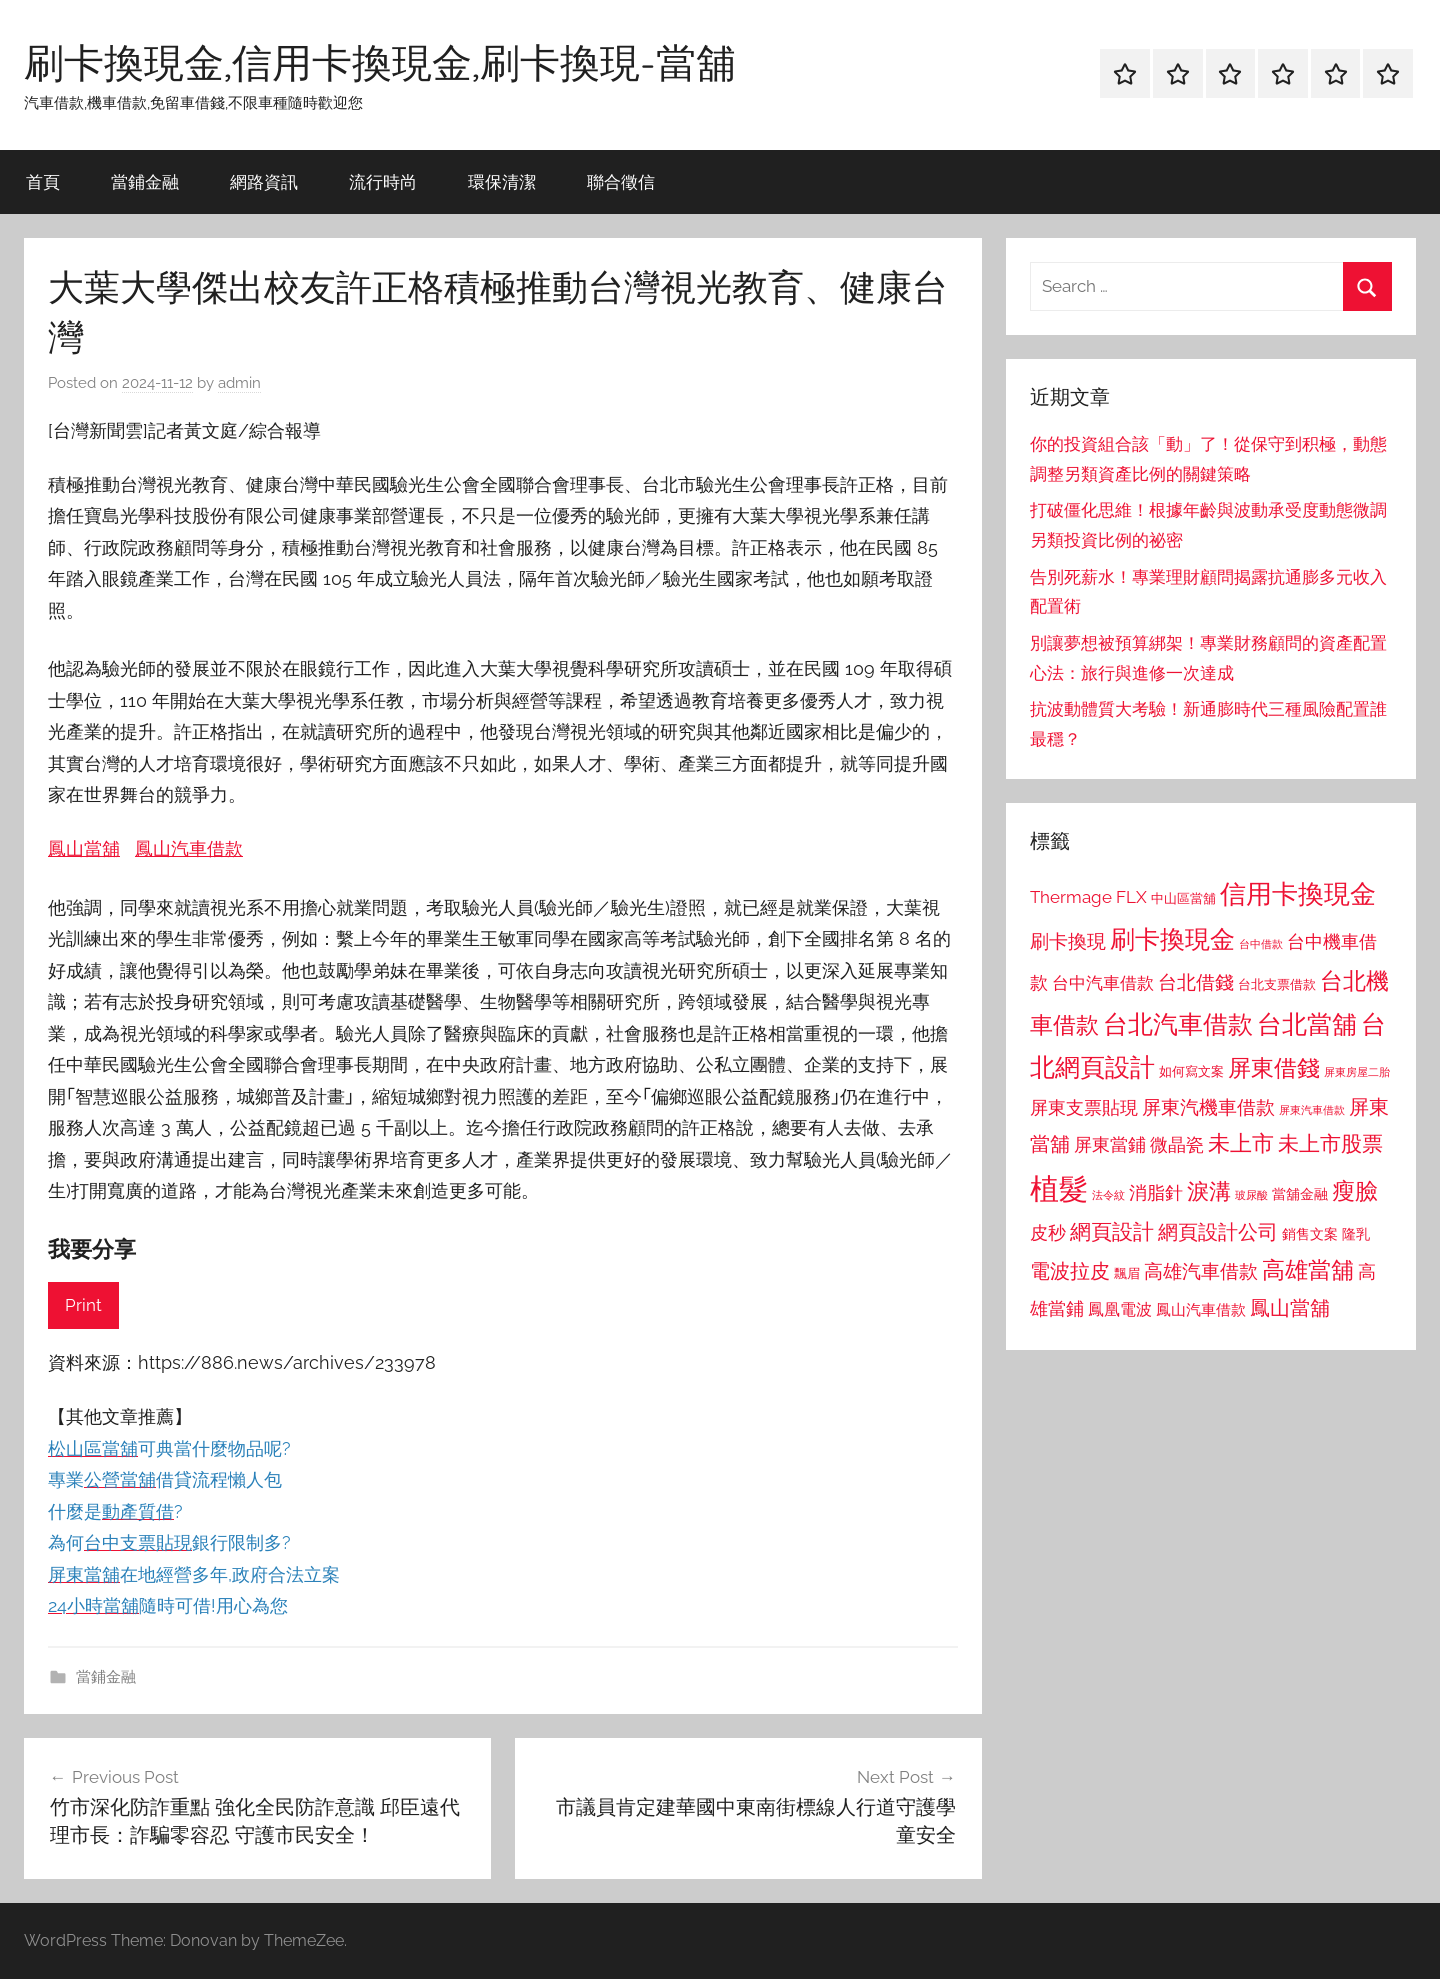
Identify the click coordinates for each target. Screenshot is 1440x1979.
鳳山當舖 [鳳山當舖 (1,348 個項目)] (1290, 1308)
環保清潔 (502, 181)
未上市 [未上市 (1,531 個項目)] (1241, 1143)
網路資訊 (264, 181)
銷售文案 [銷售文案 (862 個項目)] (1310, 1234)
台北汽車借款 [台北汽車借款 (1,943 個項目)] (1178, 1024)
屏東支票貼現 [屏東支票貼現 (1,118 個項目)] (1084, 1108)
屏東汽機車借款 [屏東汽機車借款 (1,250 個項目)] (1208, 1107)
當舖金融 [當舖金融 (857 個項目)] (1300, 1194)
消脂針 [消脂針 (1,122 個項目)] (1156, 1193)
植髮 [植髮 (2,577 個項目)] (1059, 1188)
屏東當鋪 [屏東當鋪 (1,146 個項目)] (1110, 1144)
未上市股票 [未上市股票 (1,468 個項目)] (1330, 1143)
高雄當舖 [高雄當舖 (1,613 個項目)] (1308, 1270)
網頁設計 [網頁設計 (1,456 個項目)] (1112, 1231)
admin (239, 383)
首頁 (43, 181)
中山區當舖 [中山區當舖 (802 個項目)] (1183, 898)
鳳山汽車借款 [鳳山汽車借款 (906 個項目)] (1201, 1309)
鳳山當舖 (84, 848)
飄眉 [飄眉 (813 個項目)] (1127, 1273)
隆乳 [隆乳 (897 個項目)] (1356, 1234)
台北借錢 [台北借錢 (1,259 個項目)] (1196, 982)
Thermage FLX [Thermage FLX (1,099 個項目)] (1088, 897)
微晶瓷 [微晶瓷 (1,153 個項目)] (1177, 1144)
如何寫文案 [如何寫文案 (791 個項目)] (1191, 1071)
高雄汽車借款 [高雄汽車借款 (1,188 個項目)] (1201, 1271)
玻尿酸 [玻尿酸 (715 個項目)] (1251, 1195)
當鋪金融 (145, 181)
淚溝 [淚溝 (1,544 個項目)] (1209, 1191)
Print (83, 1305)
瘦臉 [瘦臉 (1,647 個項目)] (1355, 1190)
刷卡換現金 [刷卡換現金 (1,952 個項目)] (1172, 939)
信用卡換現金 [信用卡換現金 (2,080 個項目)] (1298, 893)
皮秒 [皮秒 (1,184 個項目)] (1048, 1232)
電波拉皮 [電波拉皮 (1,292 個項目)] (1070, 1271)
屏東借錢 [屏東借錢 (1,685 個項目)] (1274, 1067)
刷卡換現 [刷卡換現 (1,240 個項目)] (1068, 941)
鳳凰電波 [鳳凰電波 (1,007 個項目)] (1120, 1309)
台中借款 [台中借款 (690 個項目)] (1261, 944)
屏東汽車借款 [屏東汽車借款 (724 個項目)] (1312, 1110)
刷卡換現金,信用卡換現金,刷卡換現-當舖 (380, 62)
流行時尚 (383, 181)
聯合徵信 (621, 181)
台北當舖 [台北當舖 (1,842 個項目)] (1307, 1024)
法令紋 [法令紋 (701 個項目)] (1108, 1195)
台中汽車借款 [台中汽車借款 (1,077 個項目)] (1103, 983)
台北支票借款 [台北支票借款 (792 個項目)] (1277, 984)
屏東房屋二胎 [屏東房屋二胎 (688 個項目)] (1357, 1072)
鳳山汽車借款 (189, 848)
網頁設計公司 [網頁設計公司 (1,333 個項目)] (1218, 1232)
